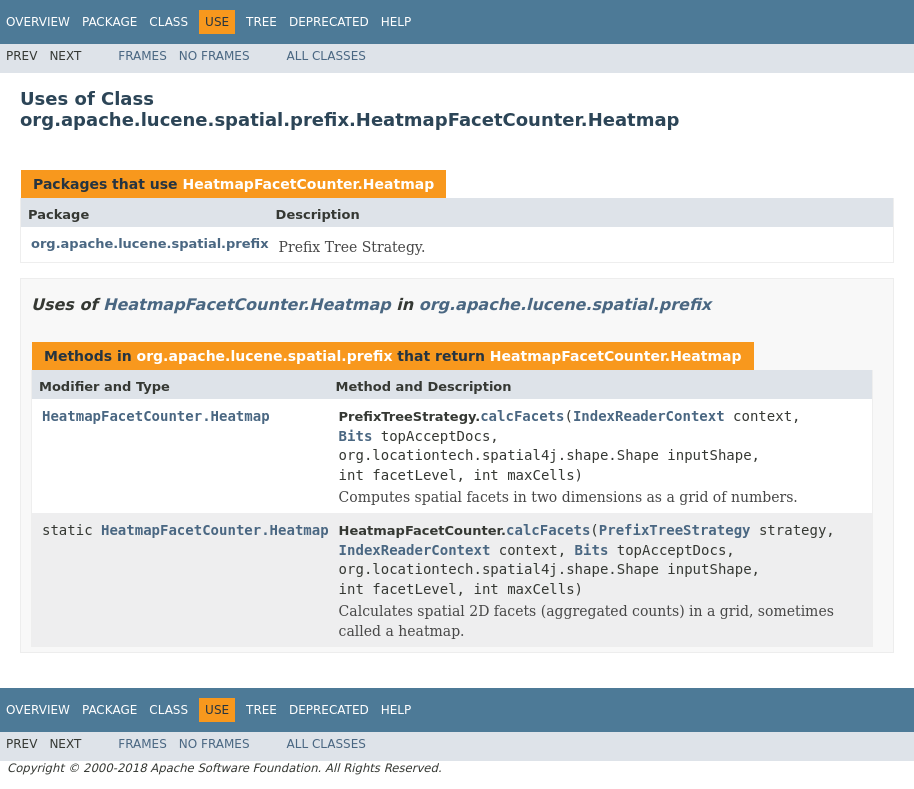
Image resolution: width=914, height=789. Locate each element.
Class (168, 22)
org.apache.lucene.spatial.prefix (150, 243)
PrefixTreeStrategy (675, 530)
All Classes (326, 56)
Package (109, 22)
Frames (142, 56)
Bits (356, 436)
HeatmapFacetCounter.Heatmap (308, 184)
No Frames (214, 56)
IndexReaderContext (649, 416)
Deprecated (329, 22)
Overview (38, 22)
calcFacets (522, 416)
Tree (261, 22)
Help (396, 22)
